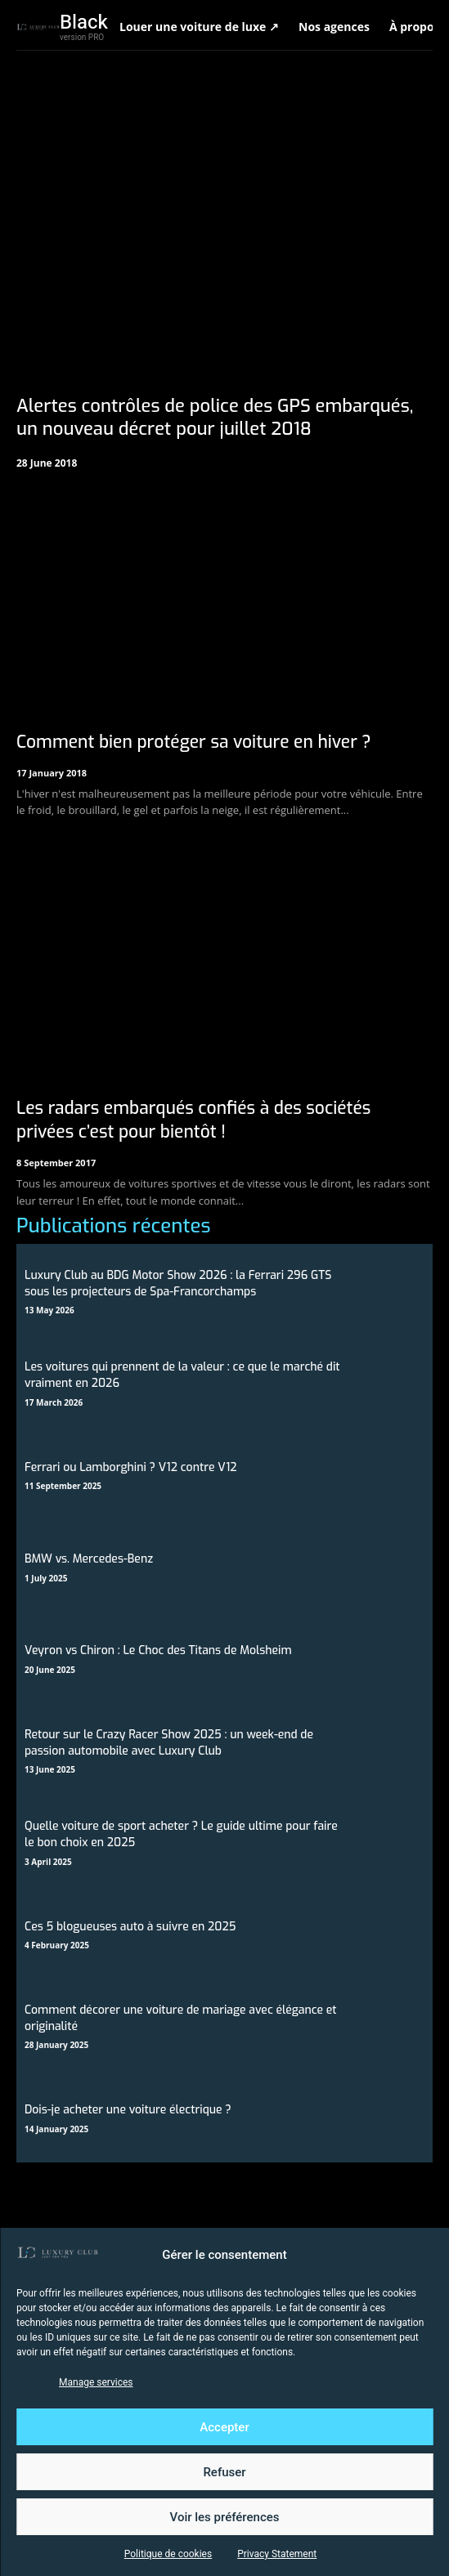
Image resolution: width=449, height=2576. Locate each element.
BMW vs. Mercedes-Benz (89, 1559)
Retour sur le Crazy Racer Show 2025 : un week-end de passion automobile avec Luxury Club (169, 1743)
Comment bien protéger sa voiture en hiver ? (193, 742)
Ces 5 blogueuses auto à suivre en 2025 (130, 1926)
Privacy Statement (277, 2554)
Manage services (96, 2382)
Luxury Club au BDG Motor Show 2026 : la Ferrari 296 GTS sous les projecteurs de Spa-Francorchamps (178, 1283)
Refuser (224, 2472)
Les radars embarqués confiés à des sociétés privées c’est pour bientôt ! (193, 1120)
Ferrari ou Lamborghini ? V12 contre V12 (131, 1467)
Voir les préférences (225, 2517)
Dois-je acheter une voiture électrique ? (128, 2110)
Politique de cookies (168, 2554)
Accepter (224, 2427)
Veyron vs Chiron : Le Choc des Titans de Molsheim (158, 1650)
